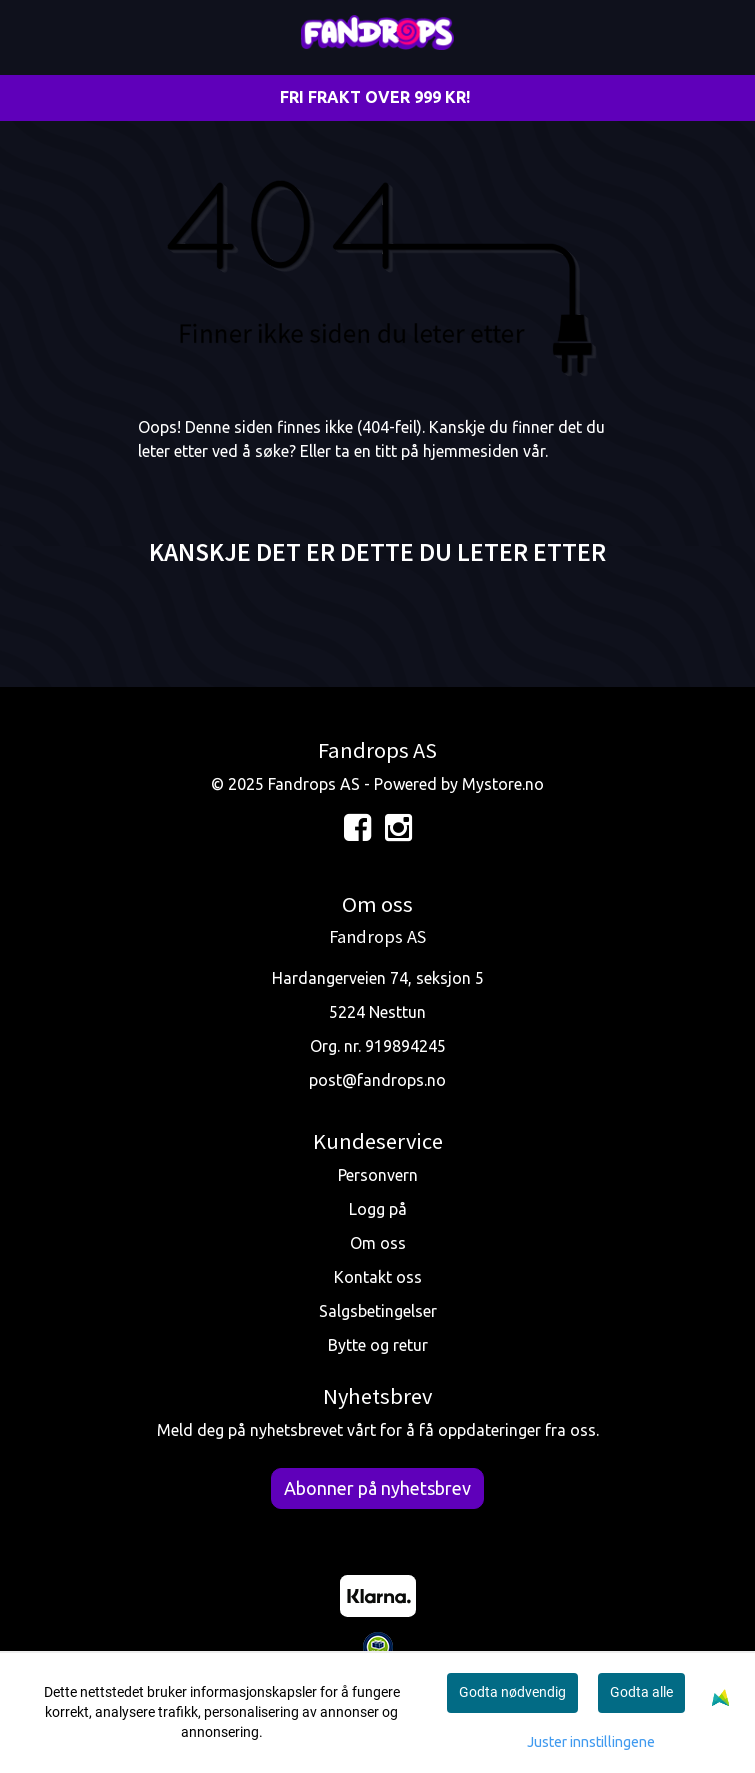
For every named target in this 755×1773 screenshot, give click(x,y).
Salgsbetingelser (378, 1311)
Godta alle (641, 1692)
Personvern (378, 1175)
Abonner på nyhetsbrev (377, 1488)
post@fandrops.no (377, 1080)
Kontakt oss (378, 1277)
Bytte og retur (378, 1345)
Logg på (378, 1209)
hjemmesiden (471, 451)
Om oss (378, 1243)
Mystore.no (503, 784)
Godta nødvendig (512, 1692)
